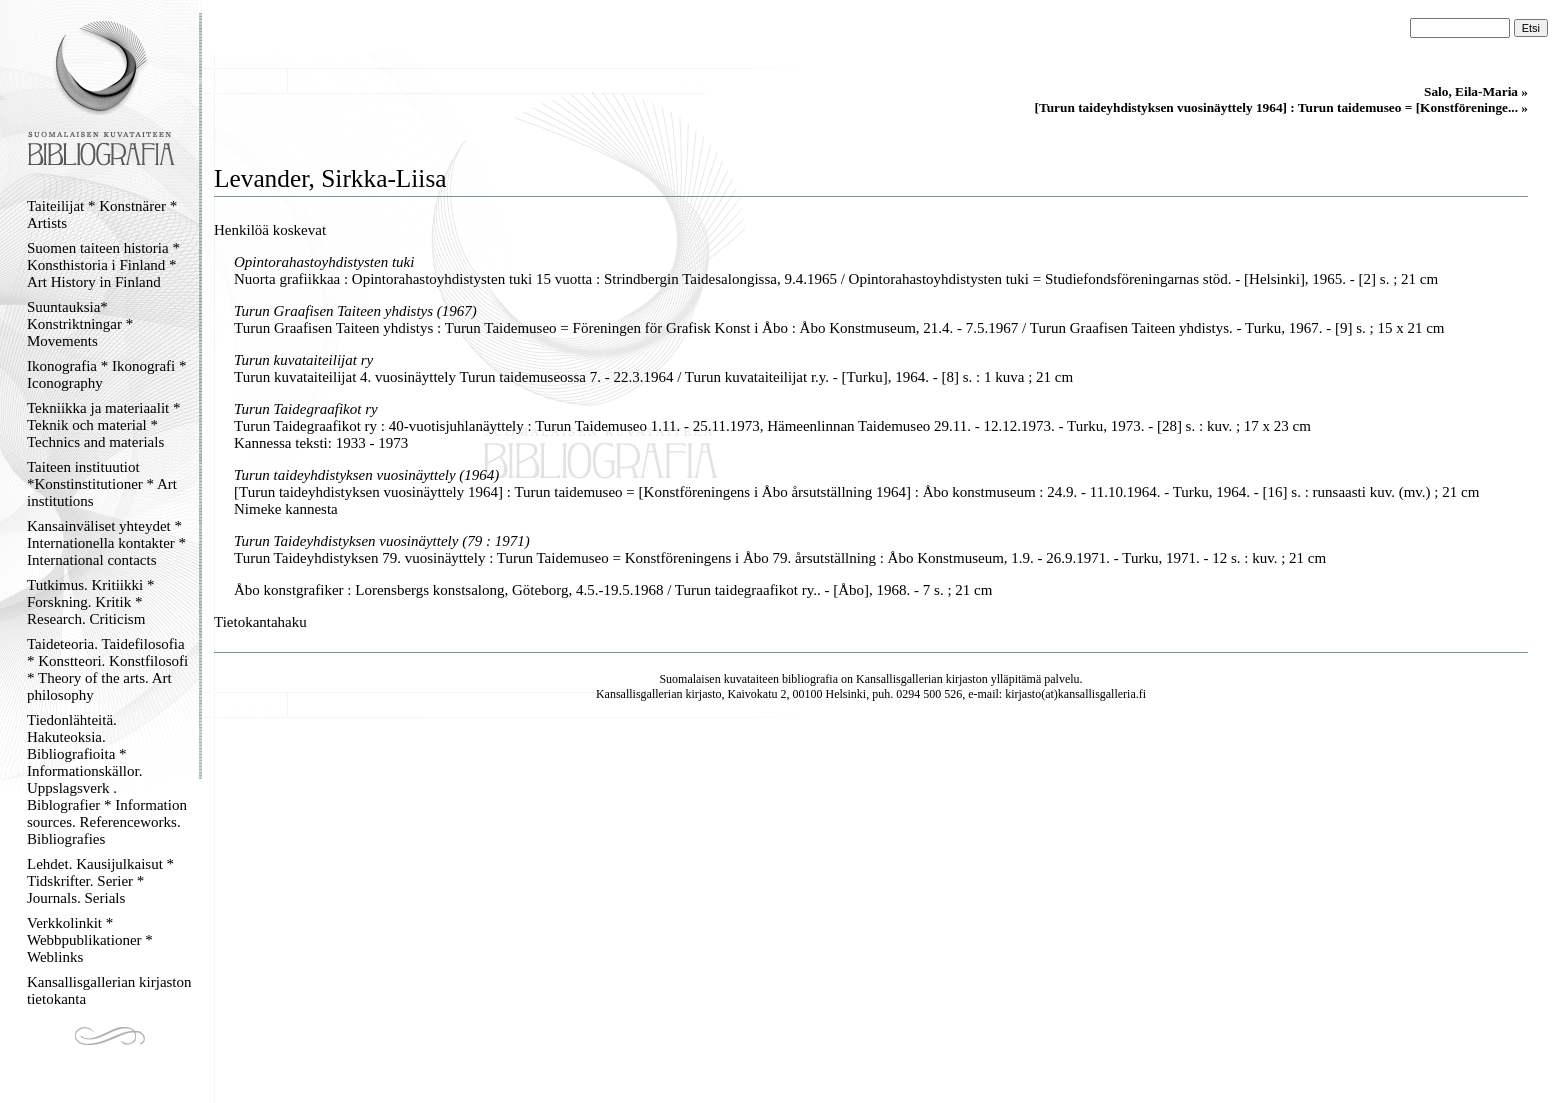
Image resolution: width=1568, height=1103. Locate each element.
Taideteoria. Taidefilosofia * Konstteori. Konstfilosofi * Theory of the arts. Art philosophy (107, 669)
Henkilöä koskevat (270, 230)
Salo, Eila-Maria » (1476, 91)
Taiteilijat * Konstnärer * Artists (102, 214)
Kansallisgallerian (899, 679)
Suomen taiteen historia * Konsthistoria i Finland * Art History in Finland (103, 265)
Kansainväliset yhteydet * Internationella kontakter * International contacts (106, 543)
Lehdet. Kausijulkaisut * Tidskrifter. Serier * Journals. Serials (100, 881)
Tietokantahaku (260, 622)
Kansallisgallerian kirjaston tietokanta (109, 990)
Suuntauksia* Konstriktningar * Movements (80, 324)
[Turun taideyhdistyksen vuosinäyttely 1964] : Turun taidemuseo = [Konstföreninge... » (1281, 107)
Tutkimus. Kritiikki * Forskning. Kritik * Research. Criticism (90, 602)
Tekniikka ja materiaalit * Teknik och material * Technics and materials (103, 425)
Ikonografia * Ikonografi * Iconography (107, 374)
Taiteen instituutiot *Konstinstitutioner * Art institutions (102, 484)
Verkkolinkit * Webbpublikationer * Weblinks (90, 940)
